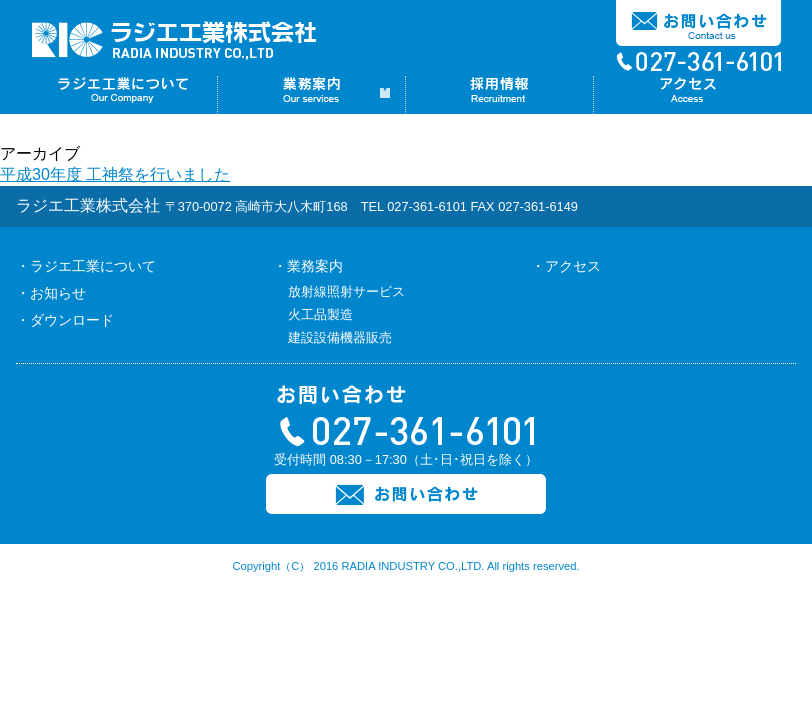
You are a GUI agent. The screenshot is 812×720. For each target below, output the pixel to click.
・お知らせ (51, 293)
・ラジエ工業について (86, 266)
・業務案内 (308, 266)
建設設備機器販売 (340, 337)
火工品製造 (320, 314)
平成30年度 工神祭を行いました (115, 174)
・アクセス (566, 266)
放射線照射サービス (346, 291)
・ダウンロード (65, 320)
